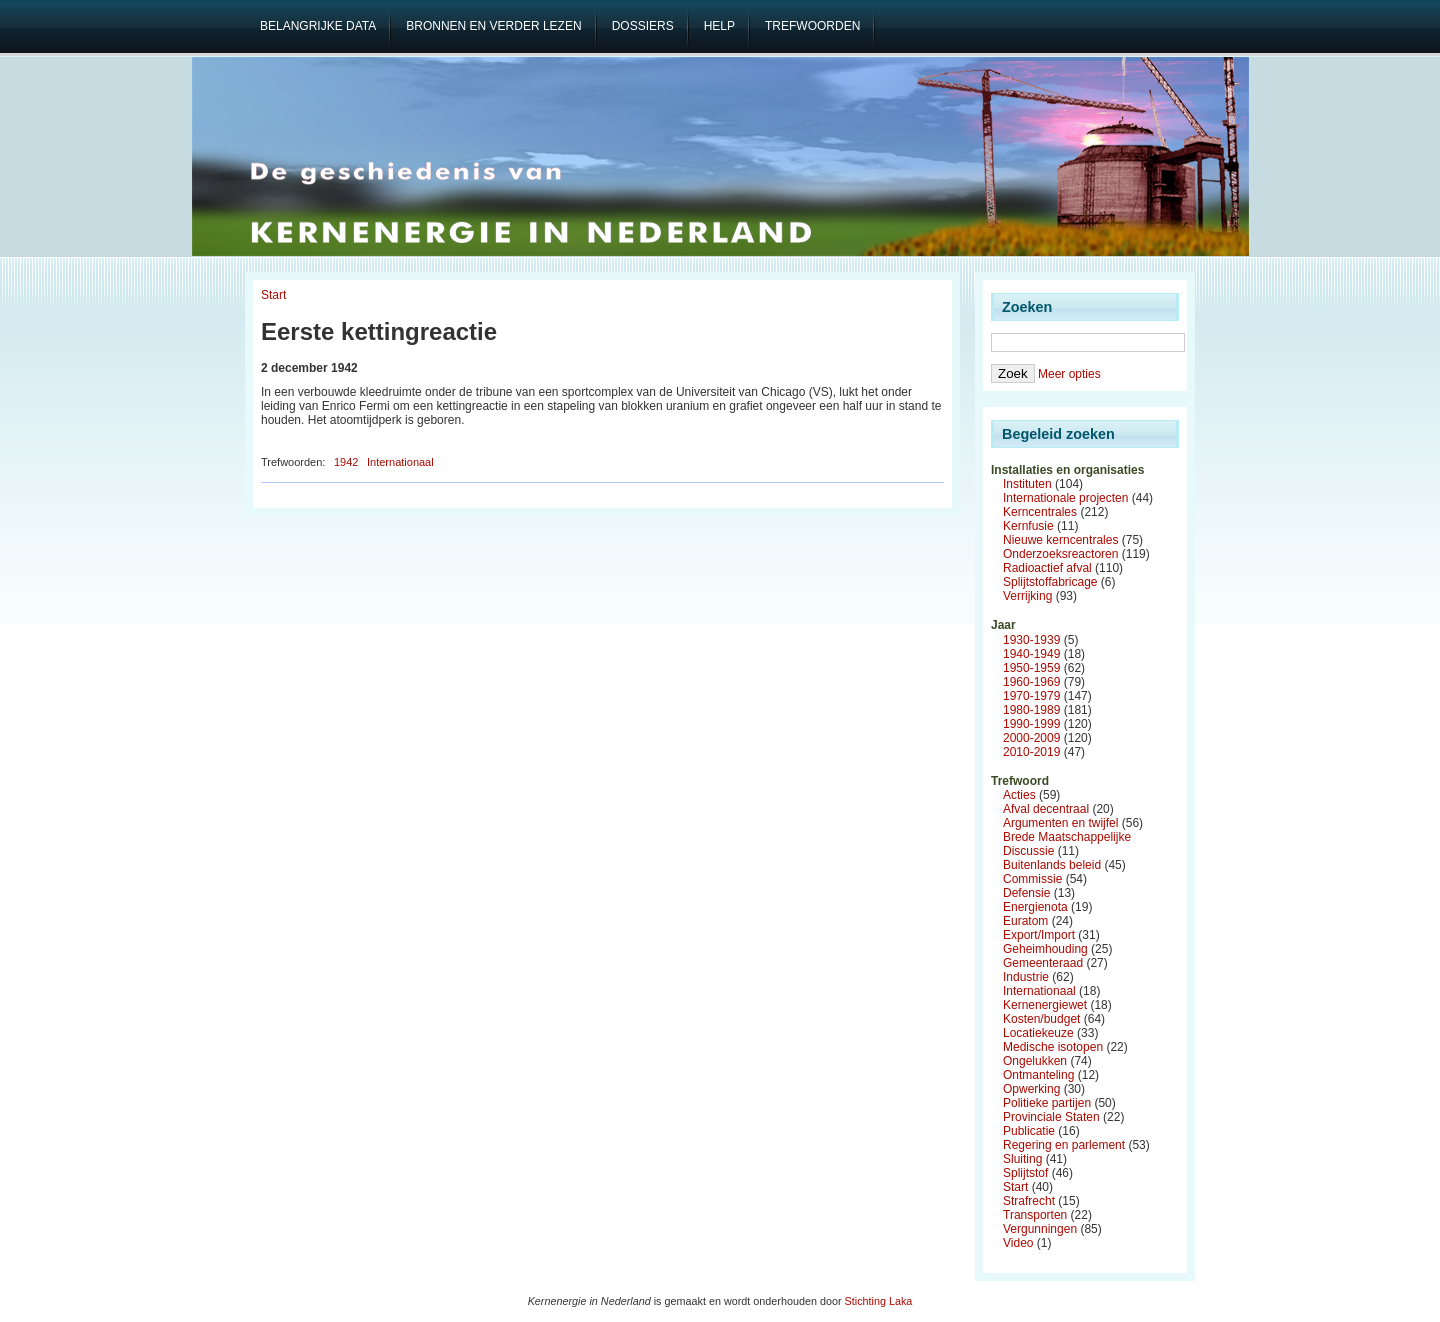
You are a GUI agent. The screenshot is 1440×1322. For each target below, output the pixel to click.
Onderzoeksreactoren (1060, 554)
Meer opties (1069, 374)
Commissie (1032, 879)
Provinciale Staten (1051, 1117)
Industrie (1026, 977)
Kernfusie (1028, 526)
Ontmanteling (1038, 1075)
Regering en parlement (1064, 1145)
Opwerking (1031, 1089)
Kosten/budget (1041, 1019)
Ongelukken (1035, 1061)
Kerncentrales (1040, 512)
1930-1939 (1031, 640)
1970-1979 (1031, 696)
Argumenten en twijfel (1060, 823)
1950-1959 (1031, 668)
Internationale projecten (1065, 498)
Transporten (1035, 1215)
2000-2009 (1031, 738)
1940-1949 (1031, 654)
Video (1018, 1243)
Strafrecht (1029, 1201)
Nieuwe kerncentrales (1060, 540)
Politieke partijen (1047, 1103)
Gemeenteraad (1043, 963)
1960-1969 (1031, 682)
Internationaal (400, 462)
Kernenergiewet (1045, 1005)
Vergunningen (1040, 1229)
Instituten (1027, 484)
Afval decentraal (1046, 809)
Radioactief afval (1047, 568)
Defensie (1026, 893)
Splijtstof (1025, 1173)
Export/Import (1039, 935)
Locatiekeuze (1038, 1033)
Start (273, 295)
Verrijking (1027, 596)
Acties (1019, 795)
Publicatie (1029, 1131)
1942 (346, 462)
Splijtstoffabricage (1050, 582)
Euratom (1025, 921)
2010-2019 (1031, 752)
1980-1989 (1031, 710)
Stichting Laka (879, 1301)
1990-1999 (1031, 724)
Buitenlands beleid (1052, 865)
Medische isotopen (1053, 1047)
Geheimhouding (1045, 949)
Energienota (1035, 907)
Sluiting (1022, 1159)
